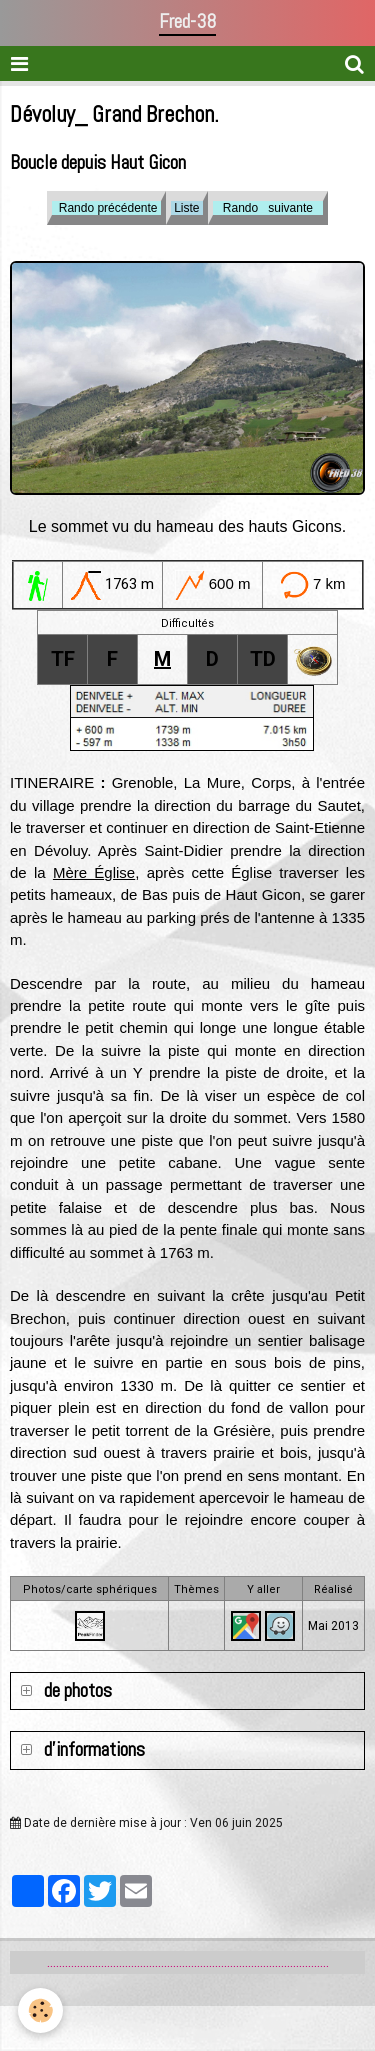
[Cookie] (40, 2010)
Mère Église (94, 872)
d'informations (92, 1749)
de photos (76, 1690)
